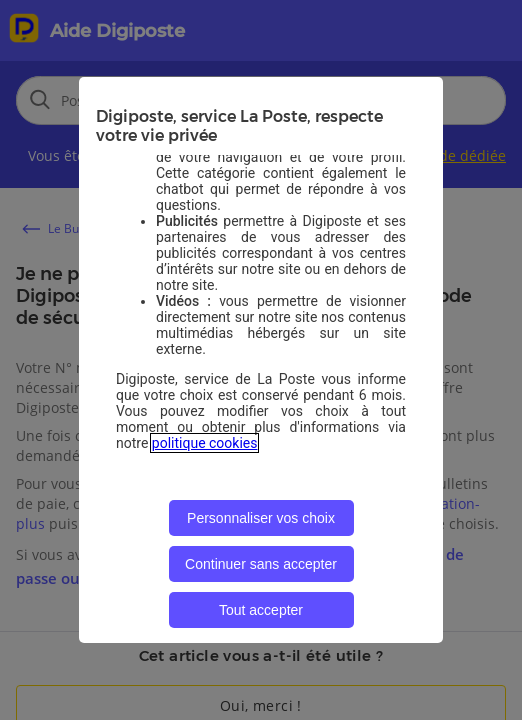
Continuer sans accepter (261, 564)
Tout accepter (261, 610)
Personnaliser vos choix (261, 518)
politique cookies (205, 443)
